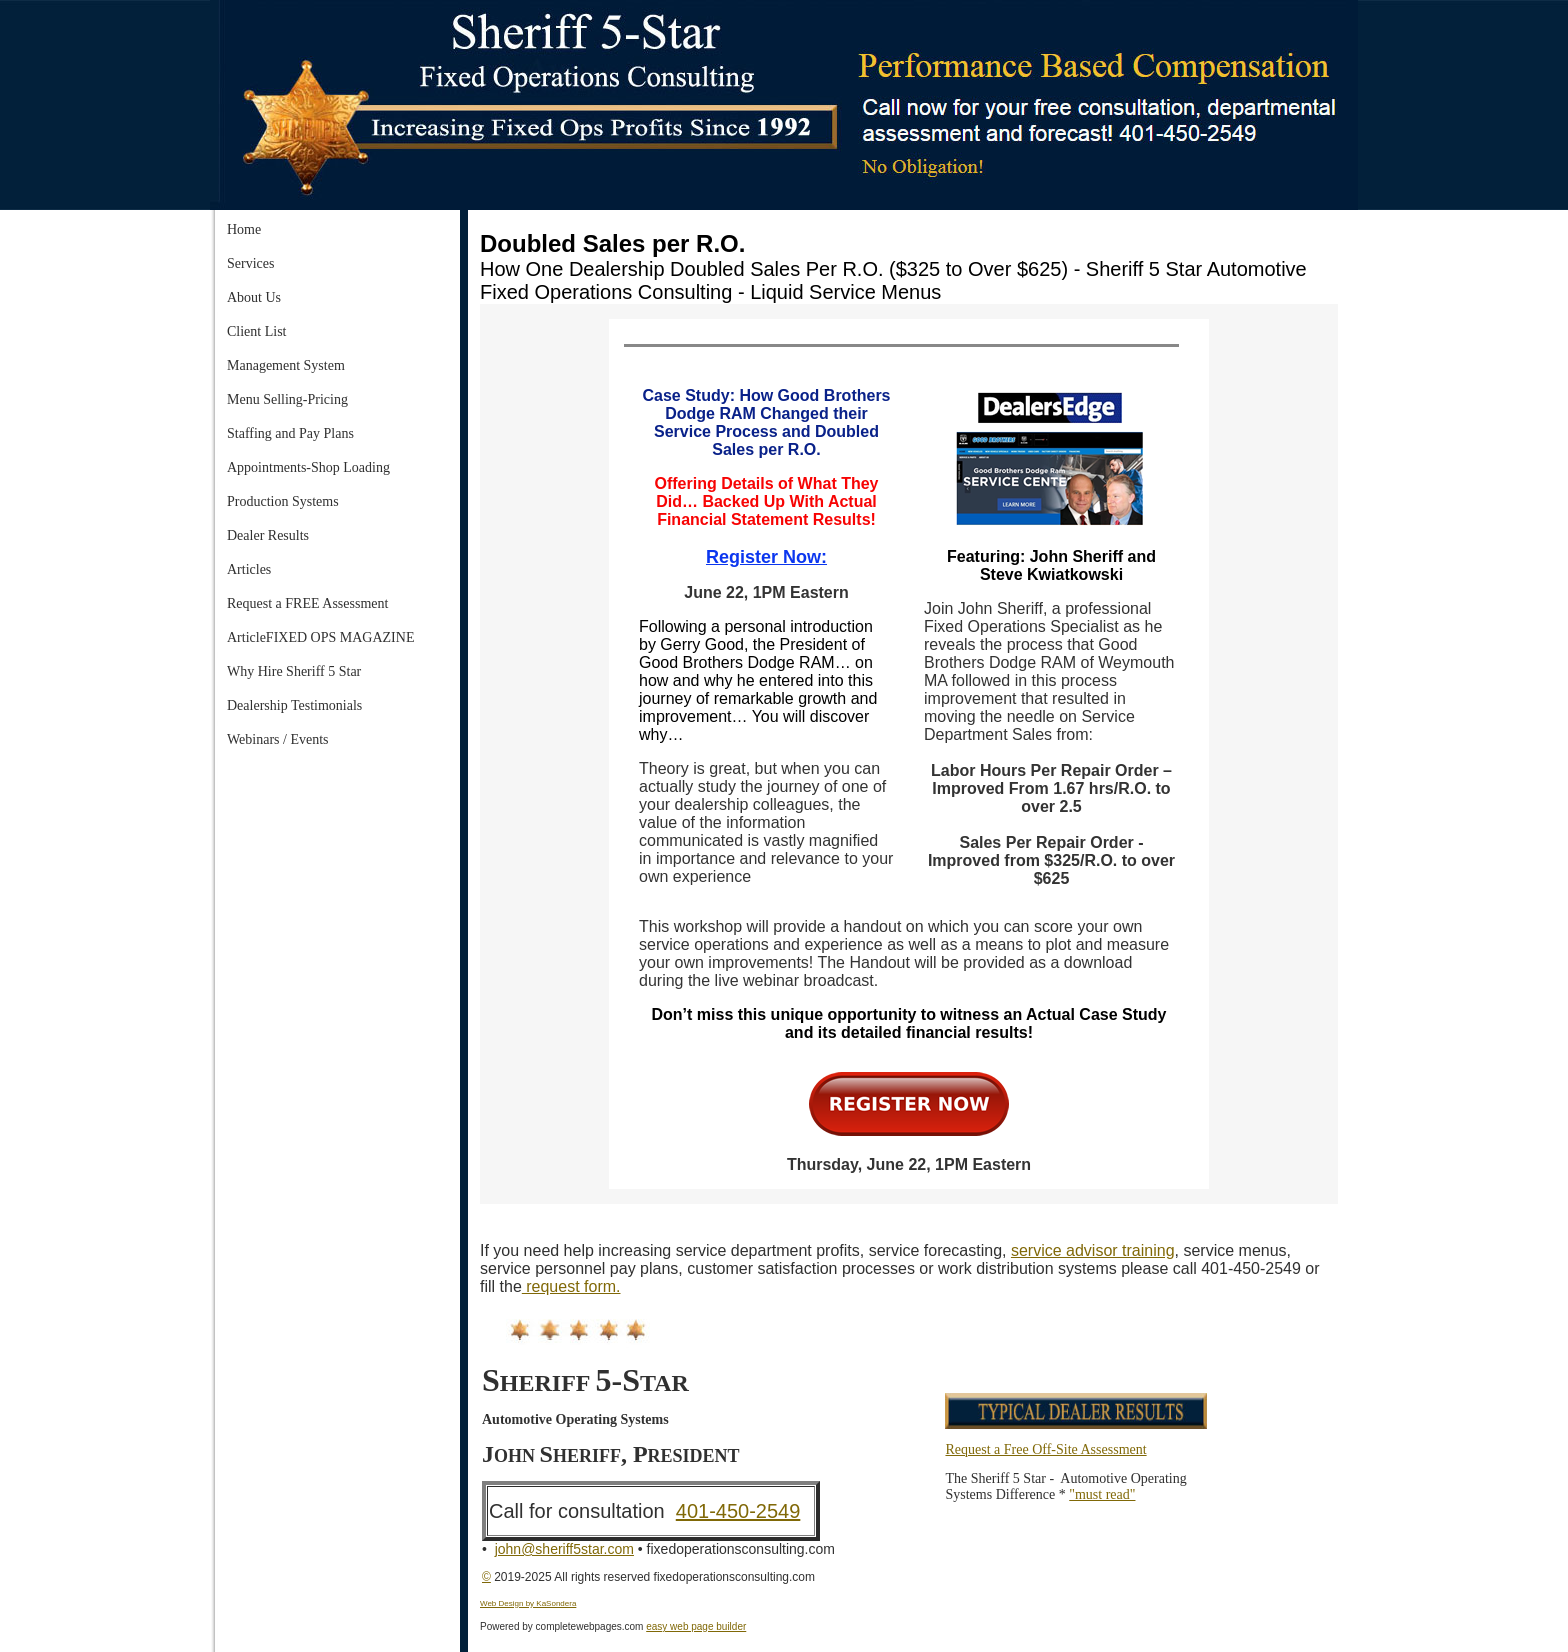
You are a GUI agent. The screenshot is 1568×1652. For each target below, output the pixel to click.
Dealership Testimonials (294, 705)
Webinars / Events (278, 739)
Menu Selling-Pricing (287, 399)
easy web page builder (696, 1626)
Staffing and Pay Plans (290, 433)
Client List (257, 331)
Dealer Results (268, 535)
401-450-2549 (738, 1511)
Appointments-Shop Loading (308, 467)
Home (244, 229)
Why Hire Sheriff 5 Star (294, 671)
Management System (286, 365)
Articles (249, 569)
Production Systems (283, 501)
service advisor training (1093, 1250)
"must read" (1102, 1494)
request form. (571, 1286)
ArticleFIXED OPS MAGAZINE (320, 637)
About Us (254, 297)
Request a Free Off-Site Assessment (1045, 1449)
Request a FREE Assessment (307, 603)
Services (250, 263)
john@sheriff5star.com (564, 1549)
